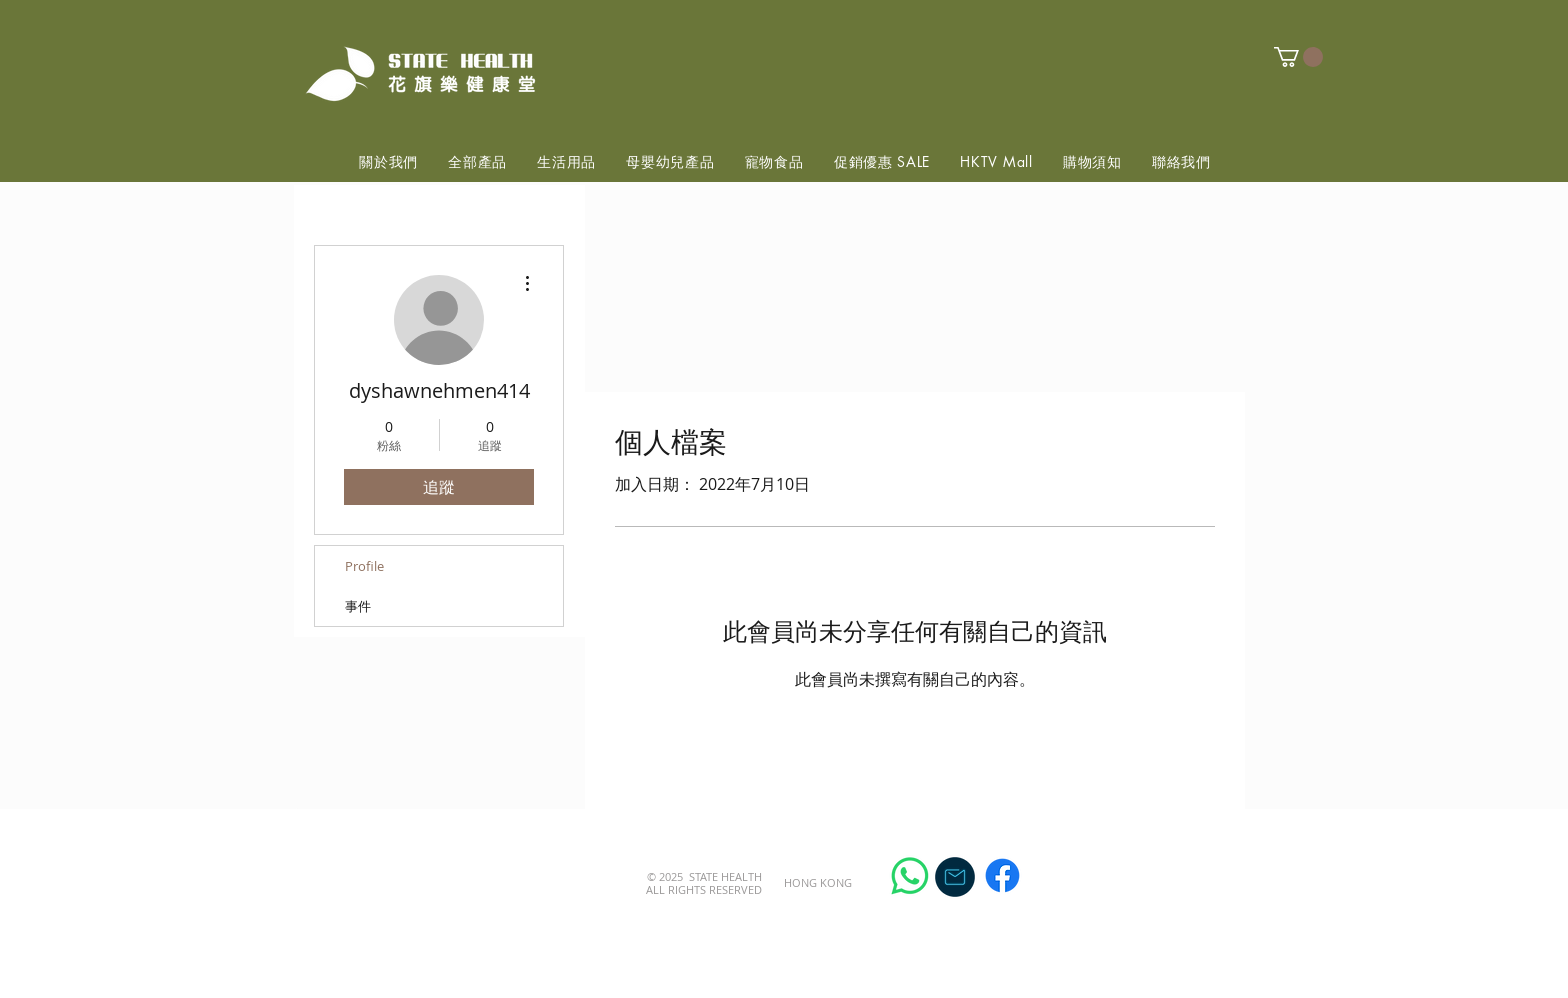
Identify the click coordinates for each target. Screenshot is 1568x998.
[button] (1298, 57)
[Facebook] (1002, 875)
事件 (358, 606)
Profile (364, 566)
